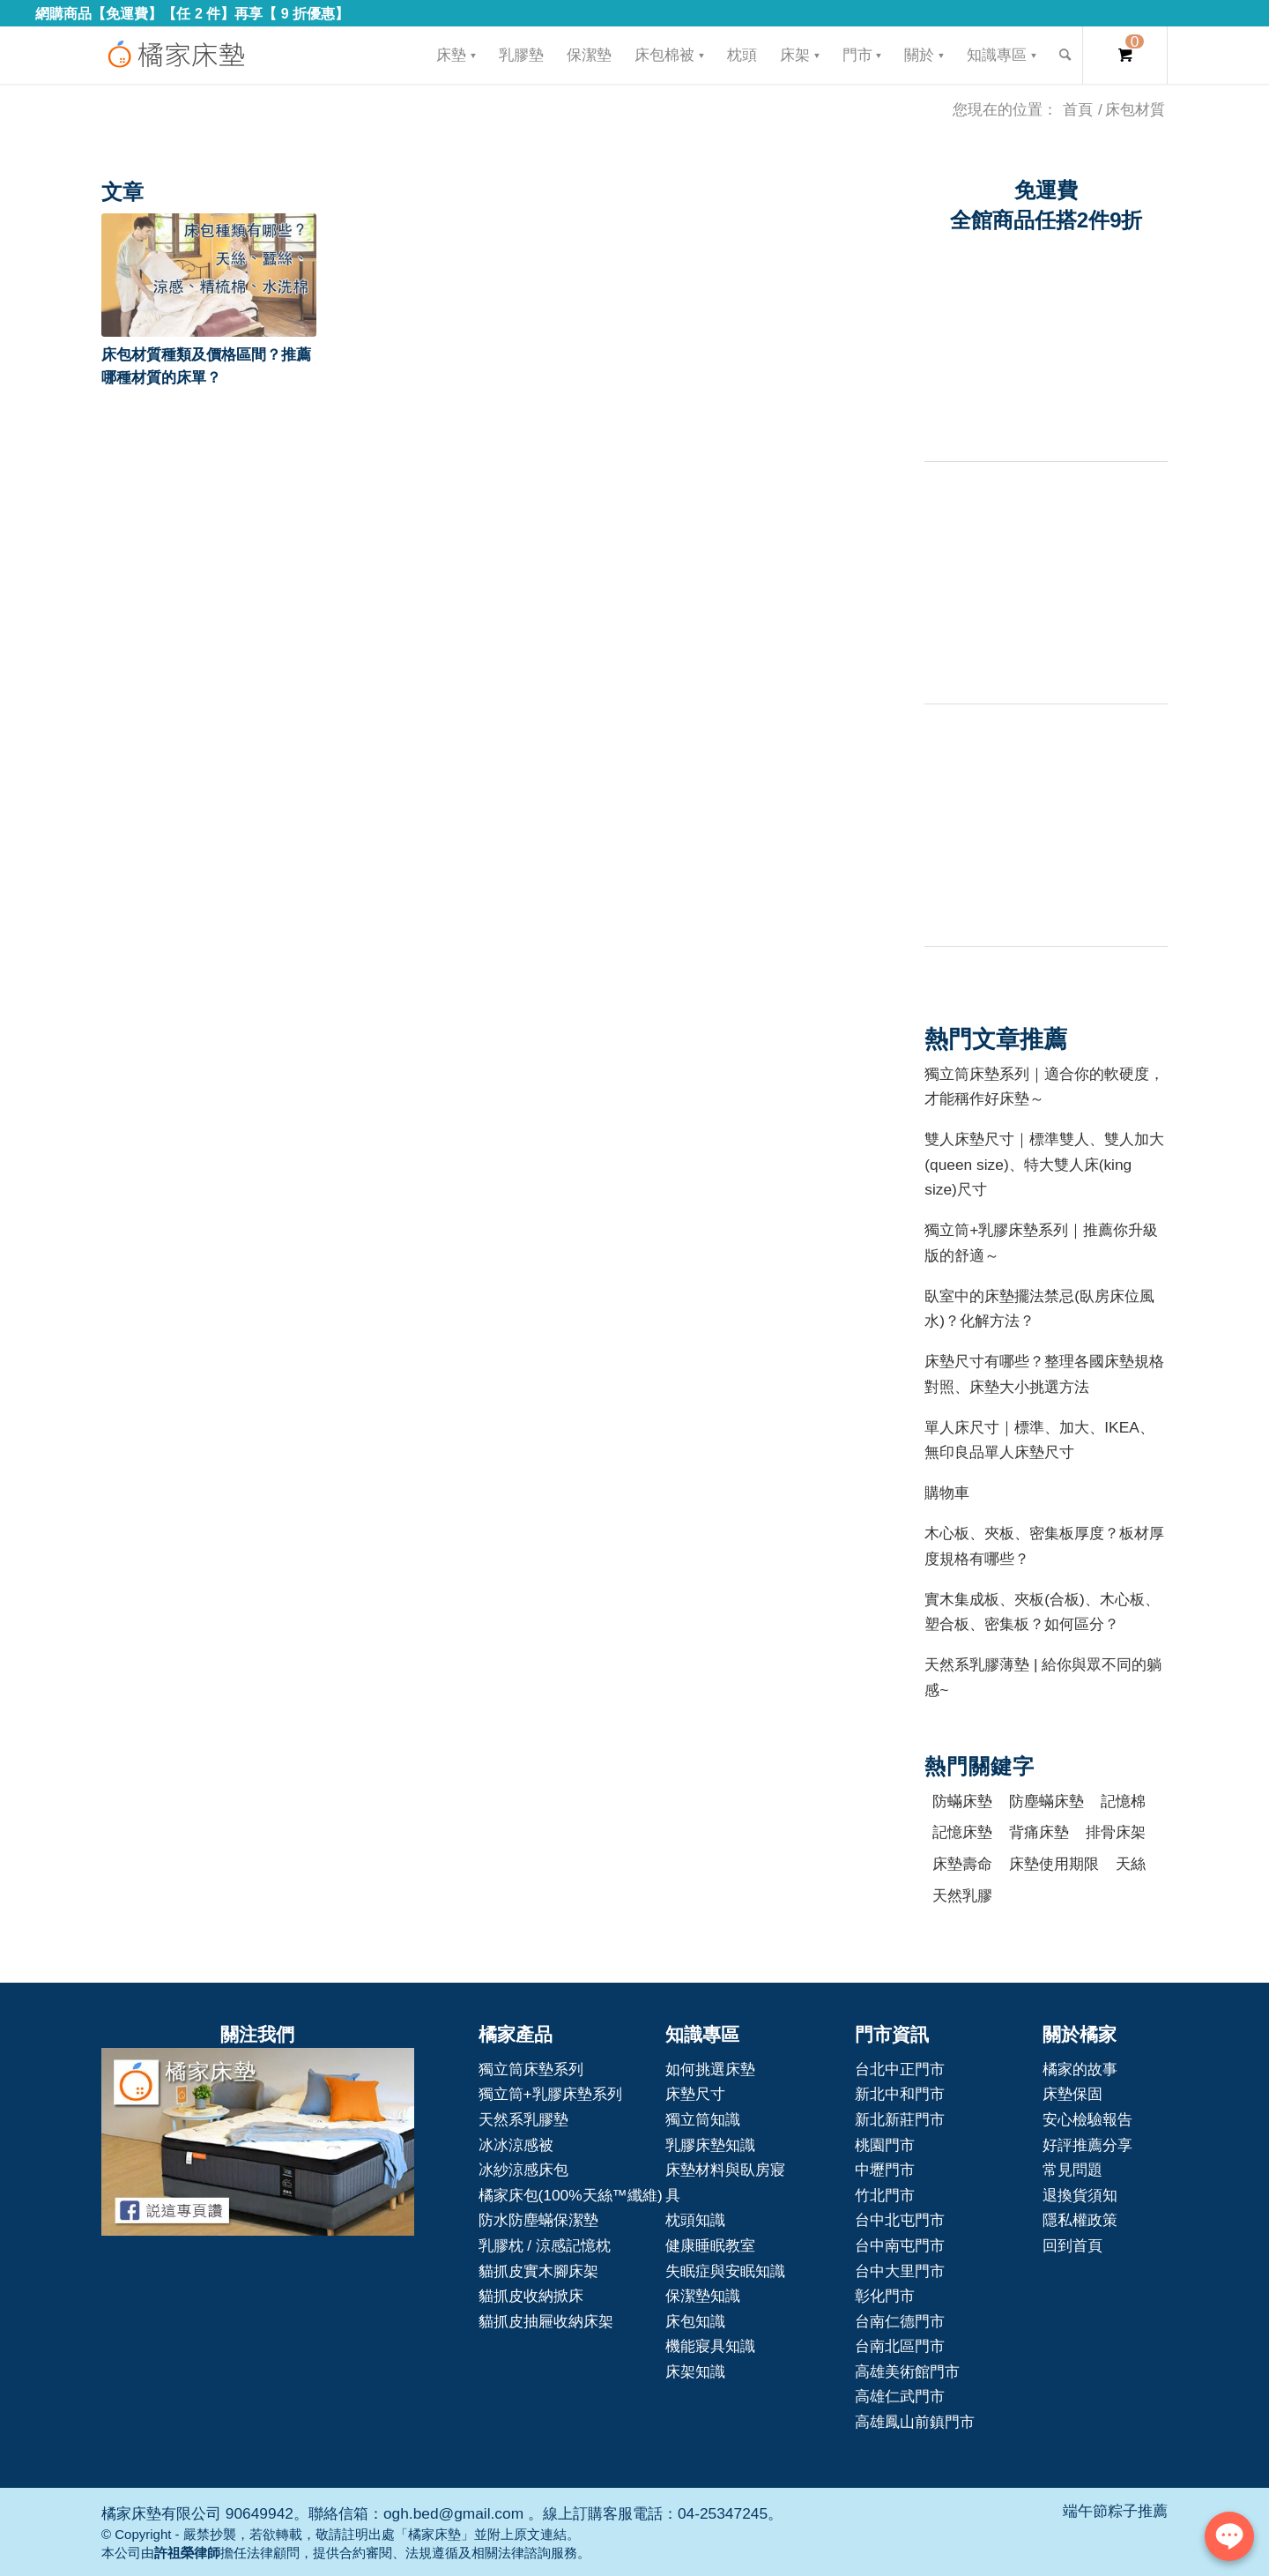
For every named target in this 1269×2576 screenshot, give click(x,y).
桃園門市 (885, 2145)
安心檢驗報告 (1087, 2119)
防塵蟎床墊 (1046, 1801)
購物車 (946, 1492)
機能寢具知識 (710, 2346)
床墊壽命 (962, 1864)
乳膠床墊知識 (710, 2145)
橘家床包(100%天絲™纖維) (571, 2195)
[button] (208, 275)
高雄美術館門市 (907, 2371)
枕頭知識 (695, 2220)
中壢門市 (885, 2170)
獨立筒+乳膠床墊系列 (550, 2094)
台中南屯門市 (900, 2245)
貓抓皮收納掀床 (531, 2296)
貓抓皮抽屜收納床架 (546, 2321)
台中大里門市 (900, 2271)
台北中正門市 (900, 2069)
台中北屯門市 (900, 2220)
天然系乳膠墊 (523, 2119)
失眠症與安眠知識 (725, 2271)
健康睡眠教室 (710, 2245)
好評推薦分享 (1087, 2145)
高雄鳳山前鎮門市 (915, 2422)
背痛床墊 (1039, 1832)
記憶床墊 (962, 1832)
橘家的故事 (1080, 2069)
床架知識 (695, 2371)
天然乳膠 (962, 1895)
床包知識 (695, 2321)
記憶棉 (1123, 1801)
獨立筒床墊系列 (531, 2069)
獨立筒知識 (702, 2119)
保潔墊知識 (702, 2296)
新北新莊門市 (900, 2119)
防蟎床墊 (962, 1801)
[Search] (1065, 55)
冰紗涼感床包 (523, 2170)
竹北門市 (885, 2195)
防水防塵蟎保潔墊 (538, 2220)
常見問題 (1072, 2170)
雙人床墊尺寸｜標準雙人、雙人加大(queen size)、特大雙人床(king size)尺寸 (1044, 1164)
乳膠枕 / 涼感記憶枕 (545, 2245)
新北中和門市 (900, 2094)
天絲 (1131, 1864)
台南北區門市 (900, 2346)
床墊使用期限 (1054, 1864)
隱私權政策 (1080, 2220)
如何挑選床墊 (710, 2069)
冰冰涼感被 (516, 2145)
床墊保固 (1072, 2094)
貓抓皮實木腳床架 (538, 2271)
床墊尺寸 (695, 2094)
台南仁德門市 (900, 2321)
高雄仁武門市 (900, 2396)
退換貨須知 (1080, 2195)
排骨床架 (1116, 1832)
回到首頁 (1072, 2245)
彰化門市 (885, 2296)
